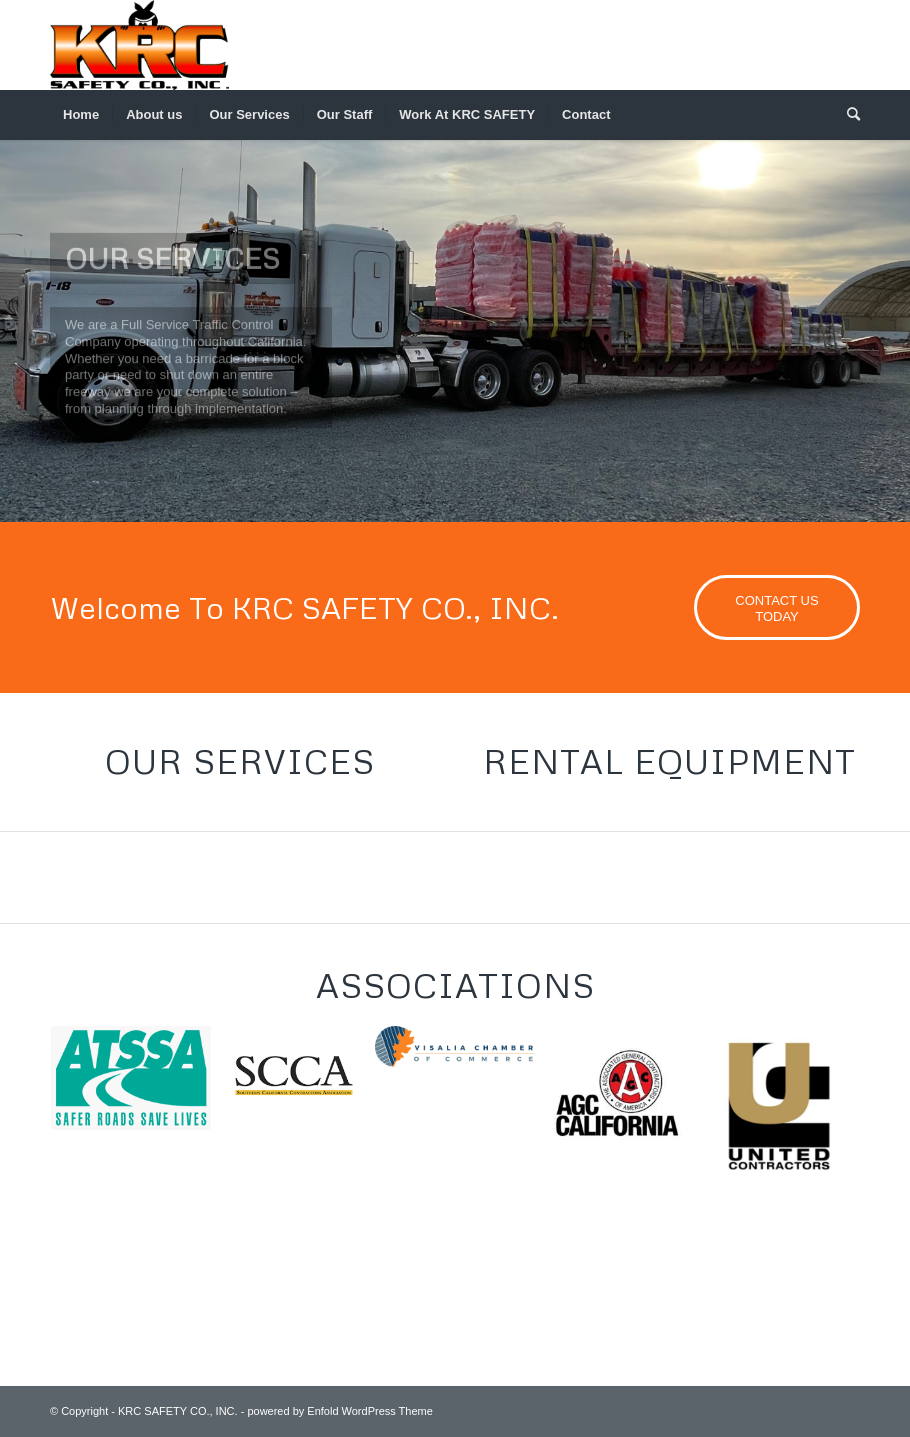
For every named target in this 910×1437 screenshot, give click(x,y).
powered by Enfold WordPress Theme (339, 1411)
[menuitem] (81, 115)
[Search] (847, 115)
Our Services (240, 761)
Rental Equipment (669, 761)
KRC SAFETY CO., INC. (178, 1411)
